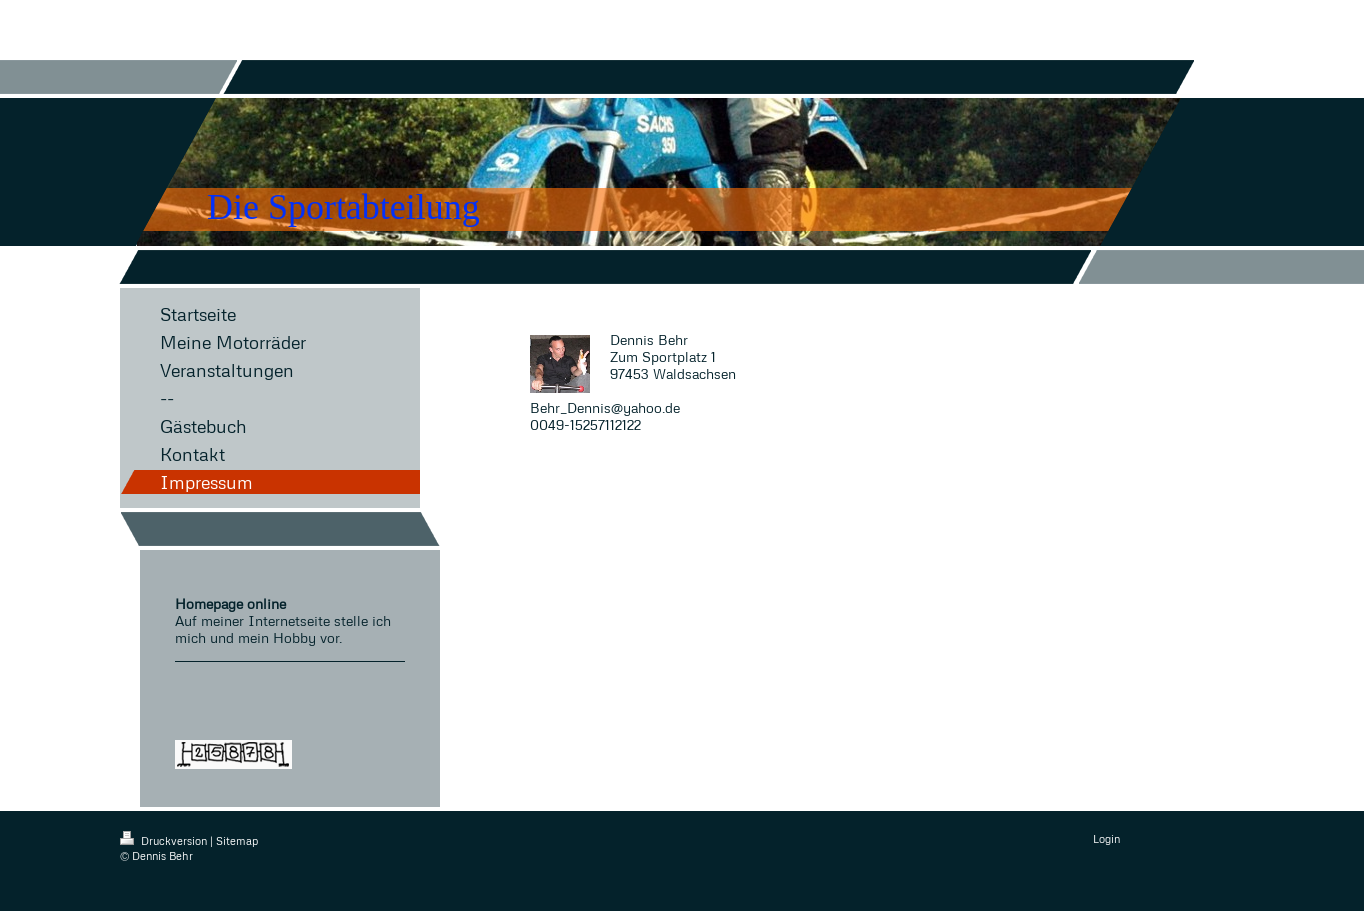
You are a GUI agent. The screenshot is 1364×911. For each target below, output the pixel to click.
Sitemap (237, 840)
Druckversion (165, 840)
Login (1106, 838)
